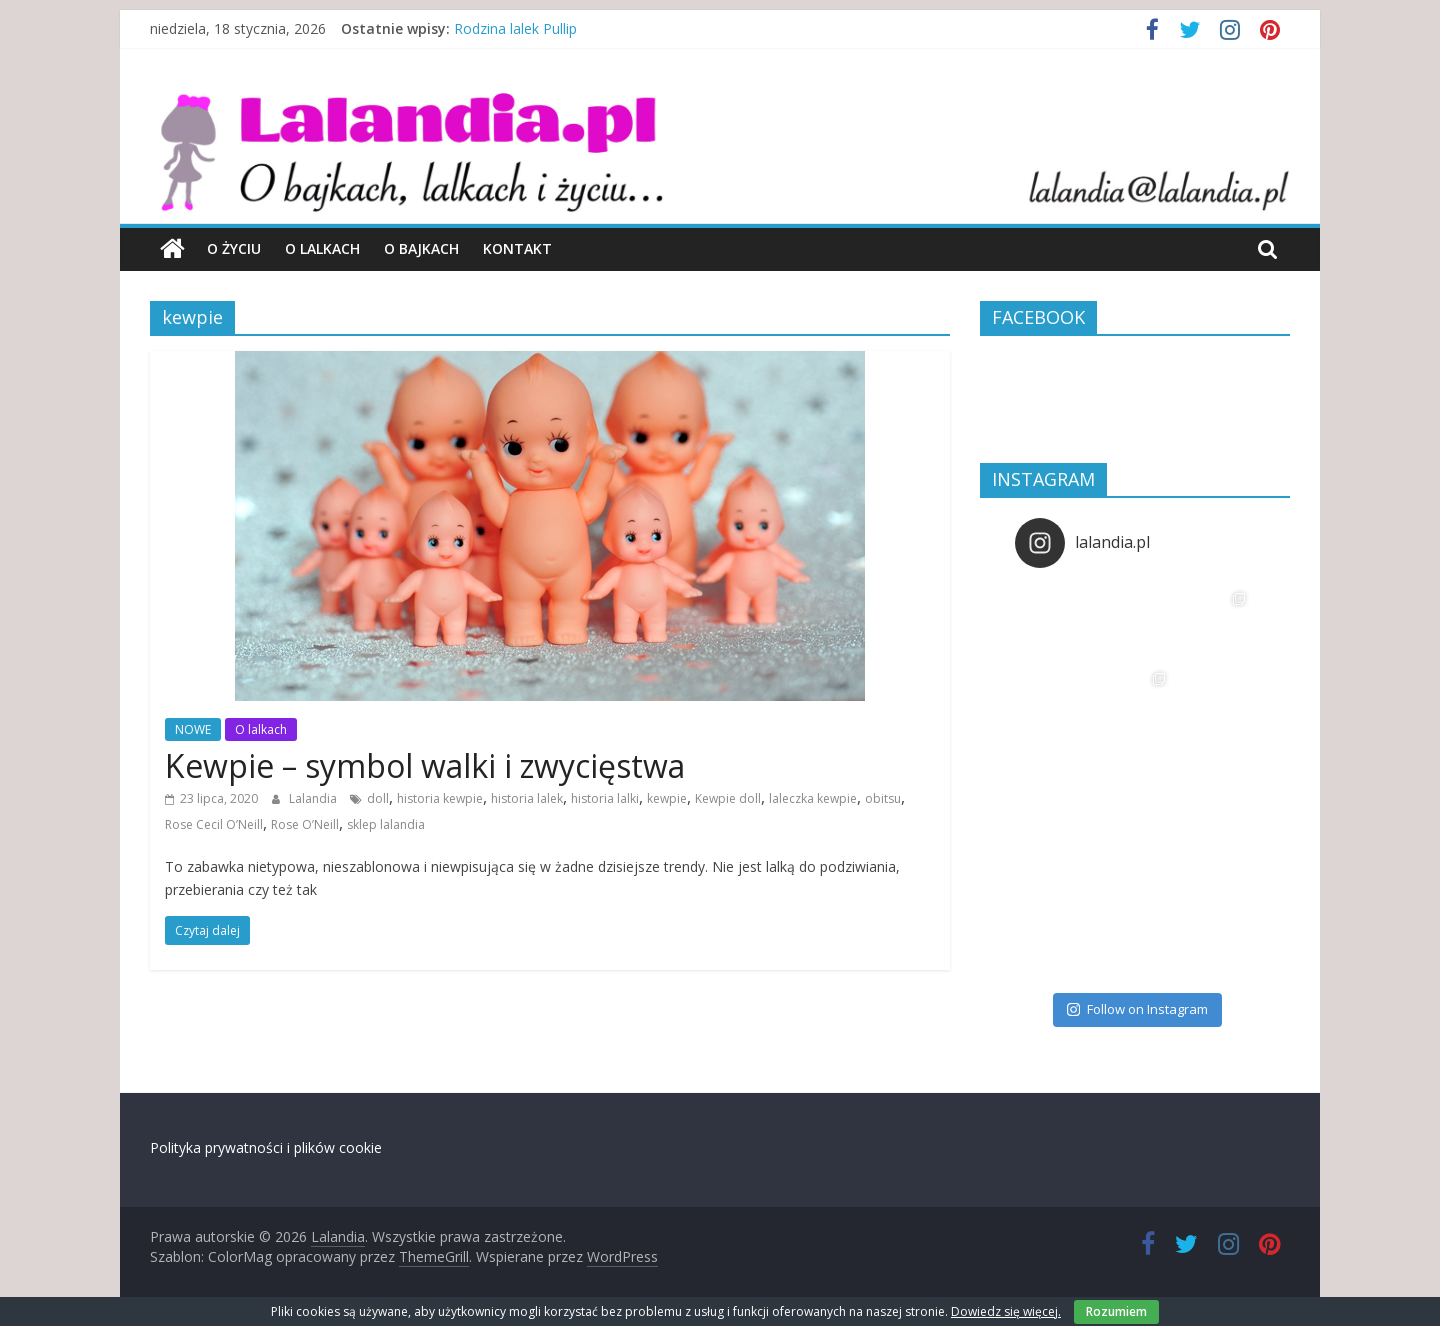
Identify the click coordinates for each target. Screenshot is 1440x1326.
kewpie (667, 798)
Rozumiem (1116, 1311)
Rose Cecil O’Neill (214, 824)
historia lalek (527, 798)
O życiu (234, 248)
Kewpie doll (728, 798)
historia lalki (605, 798)
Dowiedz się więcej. (1006, 1311)
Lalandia (314, 798)
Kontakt (517, 248)
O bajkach (421, 248)
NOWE (193, 729)
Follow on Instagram (1137, 1009)
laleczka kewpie (813, 798)
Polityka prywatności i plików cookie (266, 1147)
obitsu (883, 798)
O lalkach (322, 248)
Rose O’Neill (305, 824)
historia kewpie (440, 798)
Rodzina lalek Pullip (515, 28)
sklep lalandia (386, 824)
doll (378, 798)
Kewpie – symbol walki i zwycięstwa (425, 765)
